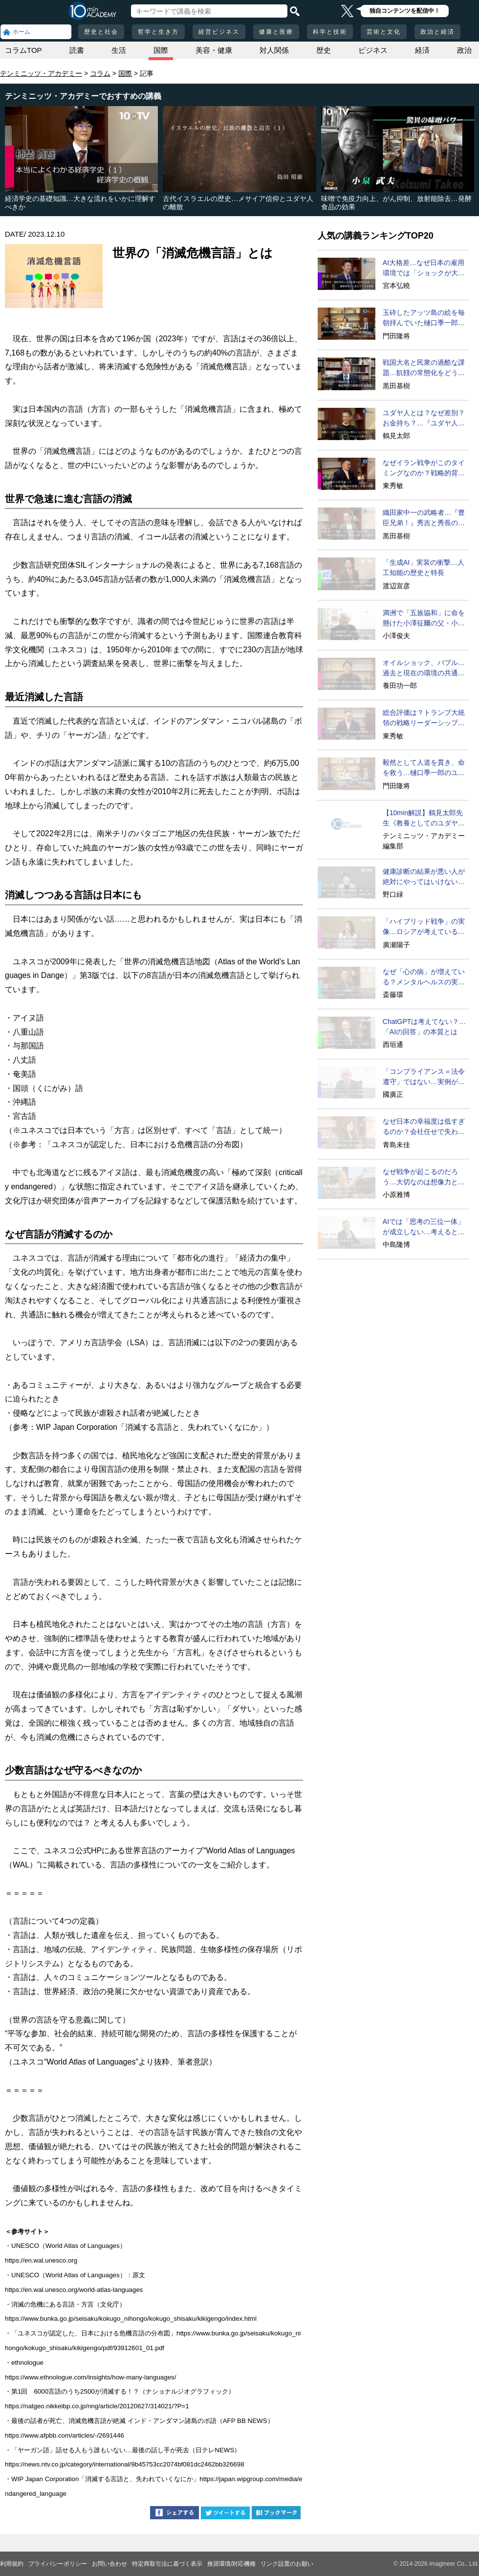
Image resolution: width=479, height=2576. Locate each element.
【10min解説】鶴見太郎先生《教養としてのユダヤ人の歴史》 (424, 818)
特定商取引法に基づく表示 (167, 2563)
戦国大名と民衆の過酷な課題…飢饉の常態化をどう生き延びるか (424, 368)
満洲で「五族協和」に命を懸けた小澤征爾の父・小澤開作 (424, 618)
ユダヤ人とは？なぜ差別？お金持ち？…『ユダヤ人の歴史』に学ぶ (424, 418)
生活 (118, 50)
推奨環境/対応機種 (231, 2563)
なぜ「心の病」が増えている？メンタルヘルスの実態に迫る (424, 977)
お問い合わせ (109, 2563)
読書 (76, 50)
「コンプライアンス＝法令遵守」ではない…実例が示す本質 (424, 1077)
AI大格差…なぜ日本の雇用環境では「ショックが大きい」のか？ (424, 268)
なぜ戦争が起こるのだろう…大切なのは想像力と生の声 (424, 1177)
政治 (464, 50)
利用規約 (11, 2563)
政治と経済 (437, 31)
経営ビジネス (219, 31)
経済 (422, 50)
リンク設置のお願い (287, 2563)
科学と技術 (330, 31)
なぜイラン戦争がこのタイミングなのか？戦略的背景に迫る (424, 468)
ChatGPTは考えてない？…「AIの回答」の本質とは (424, 1027)
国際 (160, 50)
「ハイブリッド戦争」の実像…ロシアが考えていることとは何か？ (424, 927)
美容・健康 (214, 50)
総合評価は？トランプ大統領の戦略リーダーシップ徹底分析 (424, 718)
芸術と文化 (384, 31)
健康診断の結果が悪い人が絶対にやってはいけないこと (424, 877)
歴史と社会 (101, 31)
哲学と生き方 (158, 31)
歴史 (323, 50)
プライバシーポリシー (57, 2563)
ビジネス (373, 50)
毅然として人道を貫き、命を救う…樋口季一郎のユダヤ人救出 (424, 768)
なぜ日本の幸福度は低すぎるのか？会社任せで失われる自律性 (424, 1127)
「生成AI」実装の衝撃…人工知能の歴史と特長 (423, 567)
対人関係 (274, 50)
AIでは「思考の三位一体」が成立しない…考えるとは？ (423, 1227)
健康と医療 (276, 31)
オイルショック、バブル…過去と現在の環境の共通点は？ (424, 668)
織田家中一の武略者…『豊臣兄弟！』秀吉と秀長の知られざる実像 (424, 518)
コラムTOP (23, 50)
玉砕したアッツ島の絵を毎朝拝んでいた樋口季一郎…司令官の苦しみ (424, 318)
